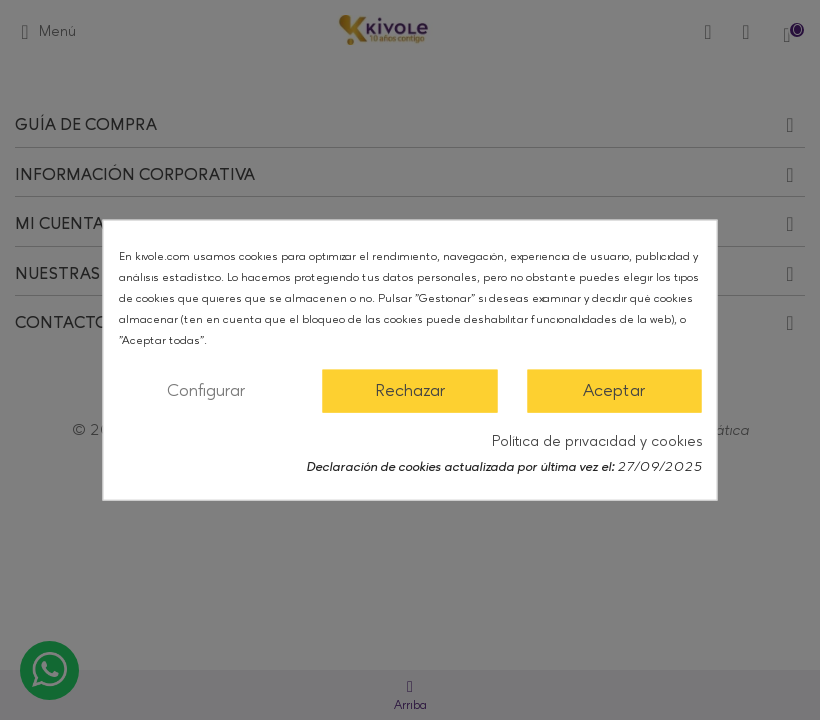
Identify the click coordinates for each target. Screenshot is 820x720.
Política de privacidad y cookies (597, 440)
